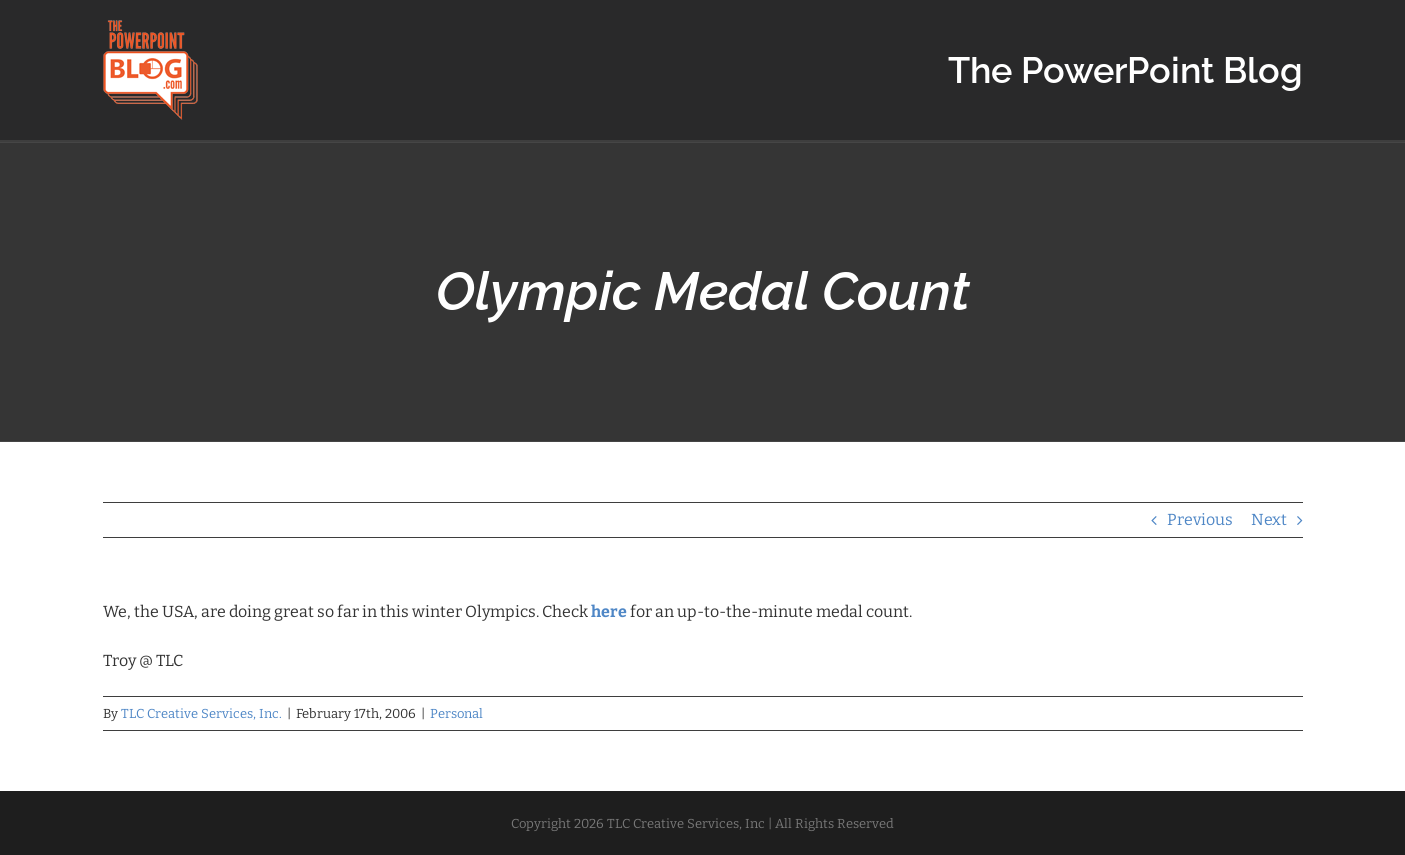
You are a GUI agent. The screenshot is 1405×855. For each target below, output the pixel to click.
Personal (456, 713)
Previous (1200, 519)
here (609, 611)
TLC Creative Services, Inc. (201, 713)
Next (1269, 519)
